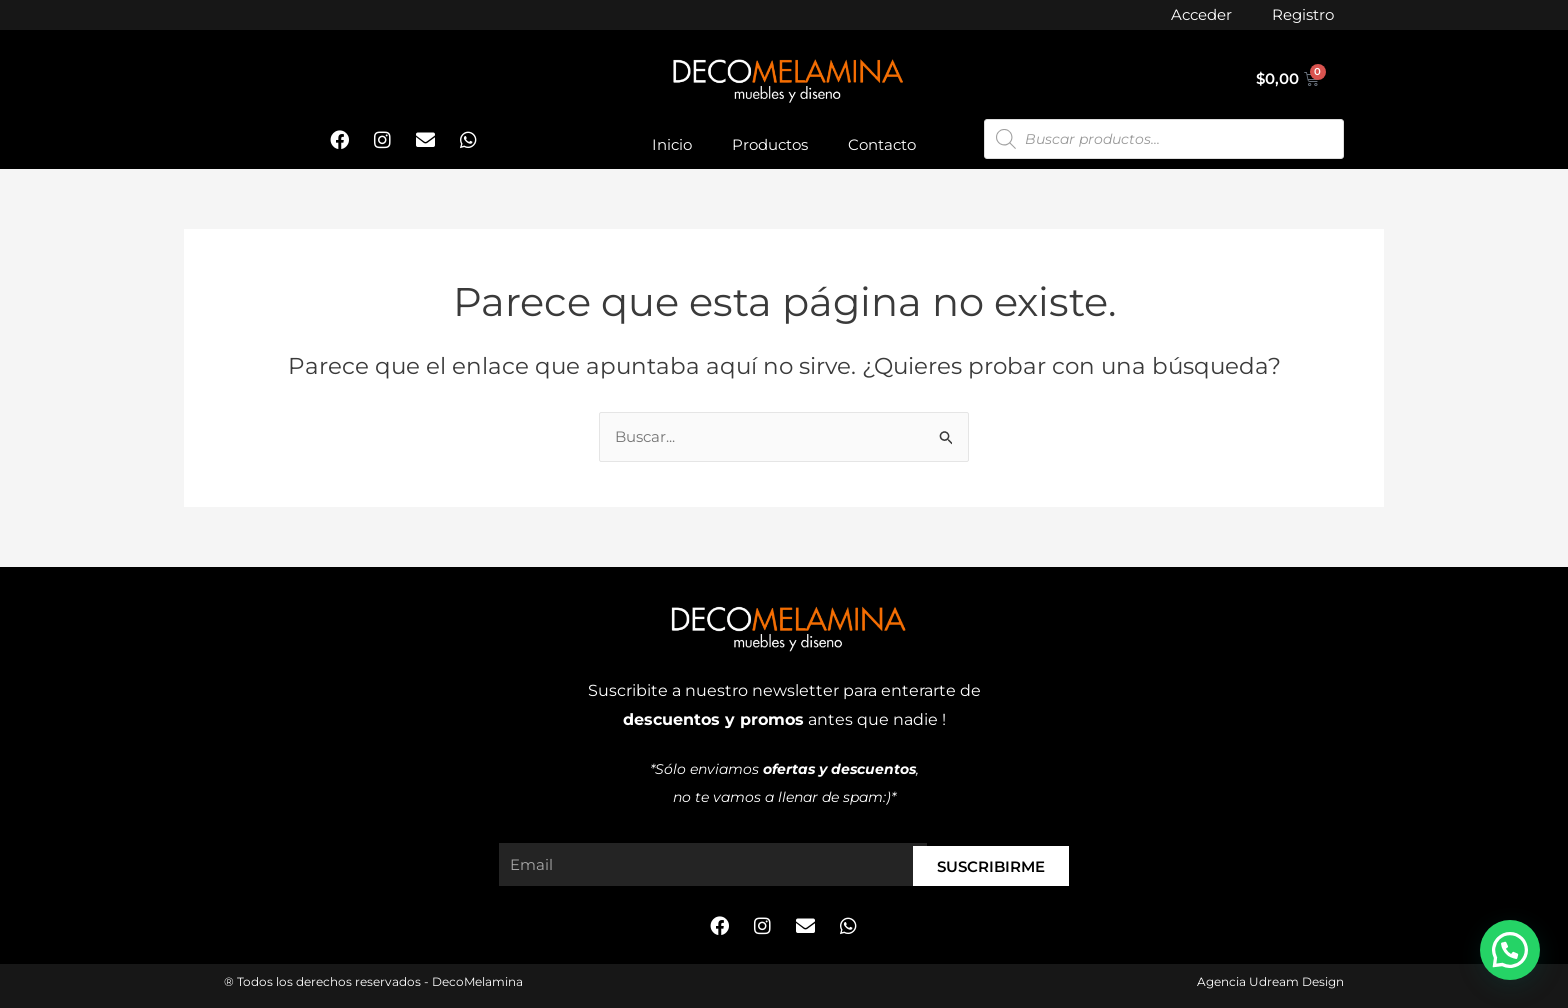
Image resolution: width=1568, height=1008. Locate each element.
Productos (770, 144)
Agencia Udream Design (1270, 981)
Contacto (882, 144)
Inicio (672, 144)
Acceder (1201, 14)
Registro (1303, 14)
